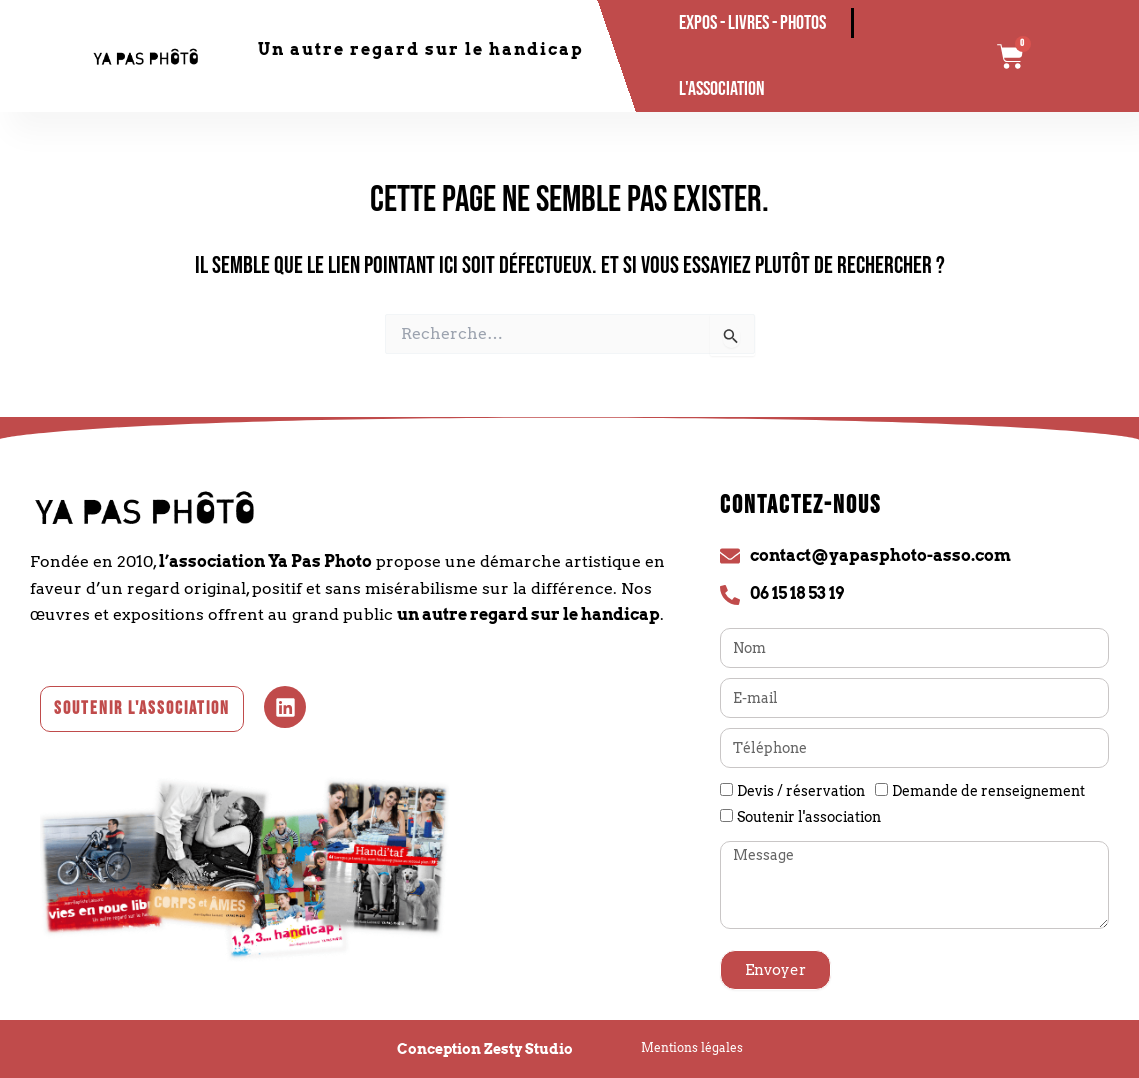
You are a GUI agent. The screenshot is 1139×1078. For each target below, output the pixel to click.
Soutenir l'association (809, 817)
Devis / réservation (801, 791)
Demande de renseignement (988, 791)
